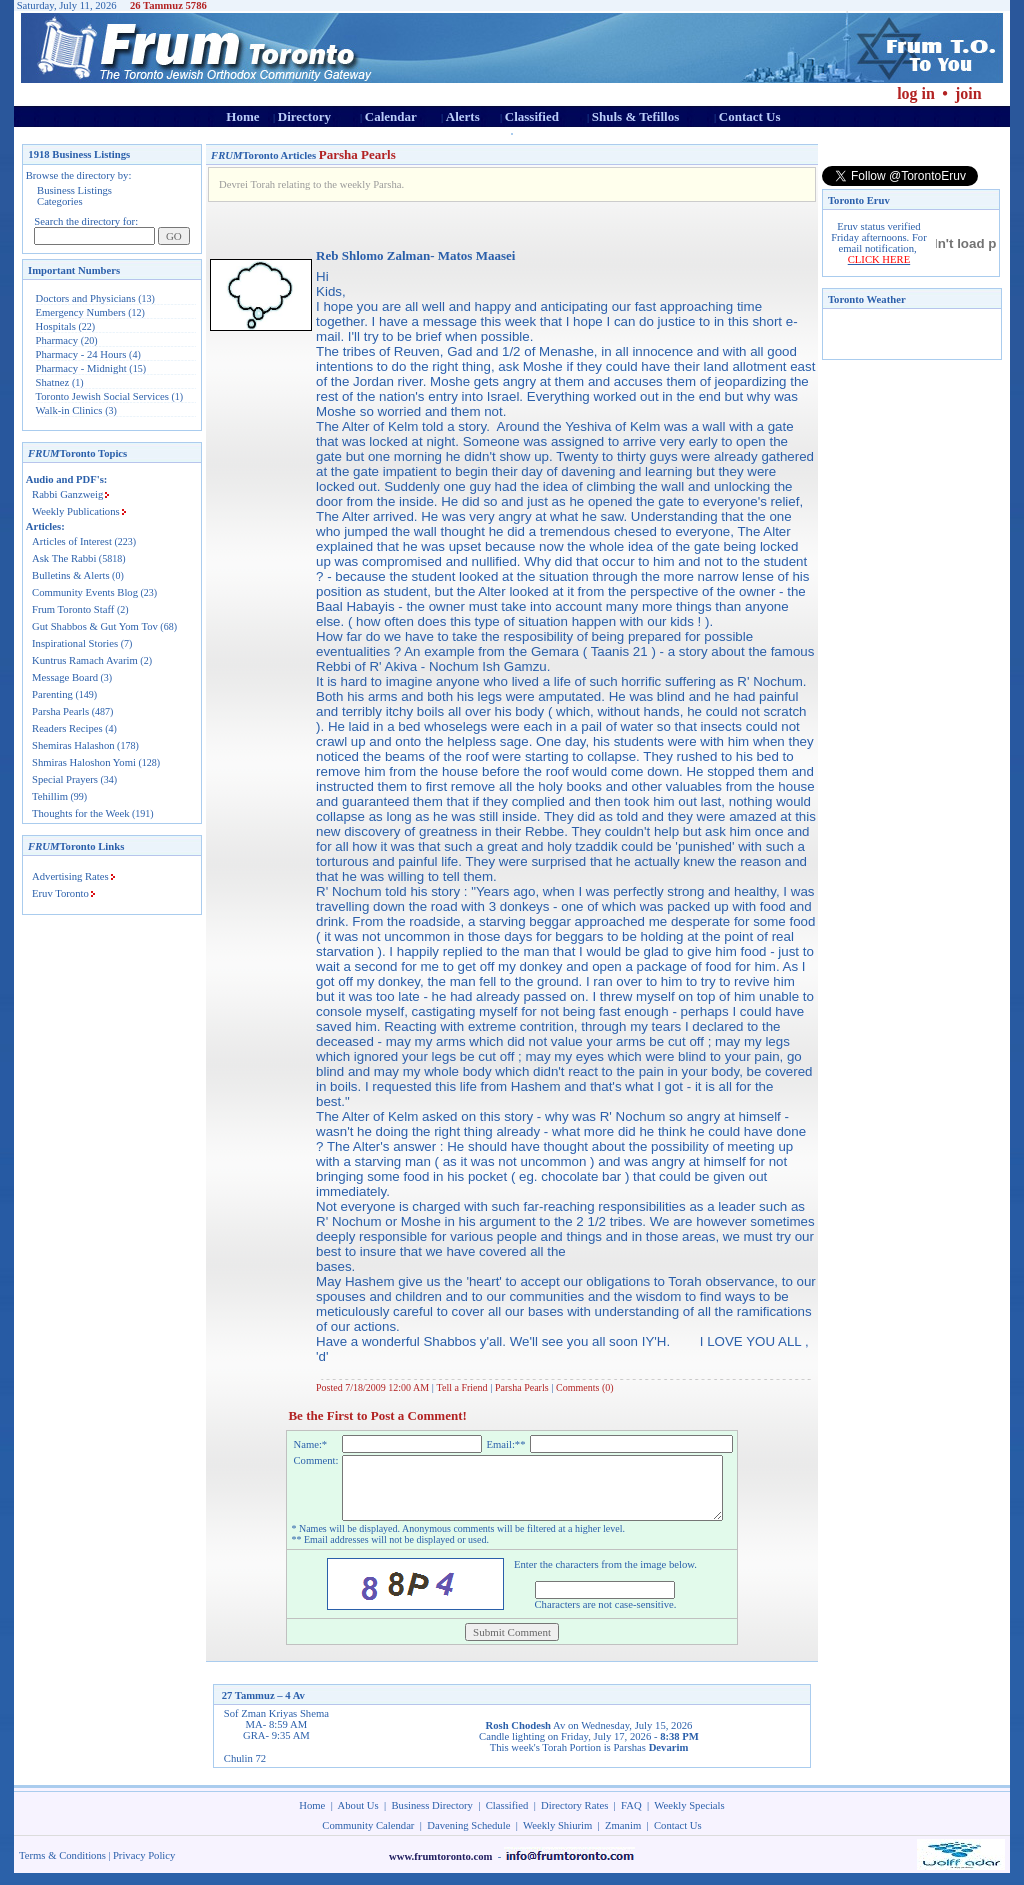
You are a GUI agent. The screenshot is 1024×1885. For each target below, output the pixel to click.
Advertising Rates (70, 876)
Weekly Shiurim (557, 1837)
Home (242, 116)
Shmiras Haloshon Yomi (84, 762)
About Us (358, 1817)
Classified (532, 116)
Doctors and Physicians (86, 298)
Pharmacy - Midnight (81, 368)
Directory (304, 116)
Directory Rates (574, 1817)
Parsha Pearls (60, 711)
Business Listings (74, 190)
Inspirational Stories (75, 643)
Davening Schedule (468, 1837)
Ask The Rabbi (64, 558)
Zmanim (623, 1837)
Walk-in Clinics (69, 410)
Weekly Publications (76, 511)
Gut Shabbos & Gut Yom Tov (95, 626)
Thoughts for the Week (81, 813)
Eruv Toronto (60, 893)
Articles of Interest (72, 541)
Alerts (463, 116)
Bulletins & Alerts (71, 575)
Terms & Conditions (62, 1867)
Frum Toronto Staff (73, 609)
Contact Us (750, 116)
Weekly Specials (689, 1817)
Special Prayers (65, 779)
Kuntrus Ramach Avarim (85, 660)
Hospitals (56, 326)
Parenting (52, 694)
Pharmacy (57, 340)
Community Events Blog (85, 592)
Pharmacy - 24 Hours (81, 354)
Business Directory (432, 1817)
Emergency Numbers (81, 312)
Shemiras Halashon (73, 745)
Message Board (65, 677)
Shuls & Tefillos (635, 116)
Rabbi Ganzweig (67, 494)
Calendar (391, 116)
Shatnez (53, 382)
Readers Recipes (67, 728)
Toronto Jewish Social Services (104, 396)
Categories (60, 201)
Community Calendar (368, 1837)
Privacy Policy (144, 1867)
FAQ (631, 1817)
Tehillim (50, 796)
